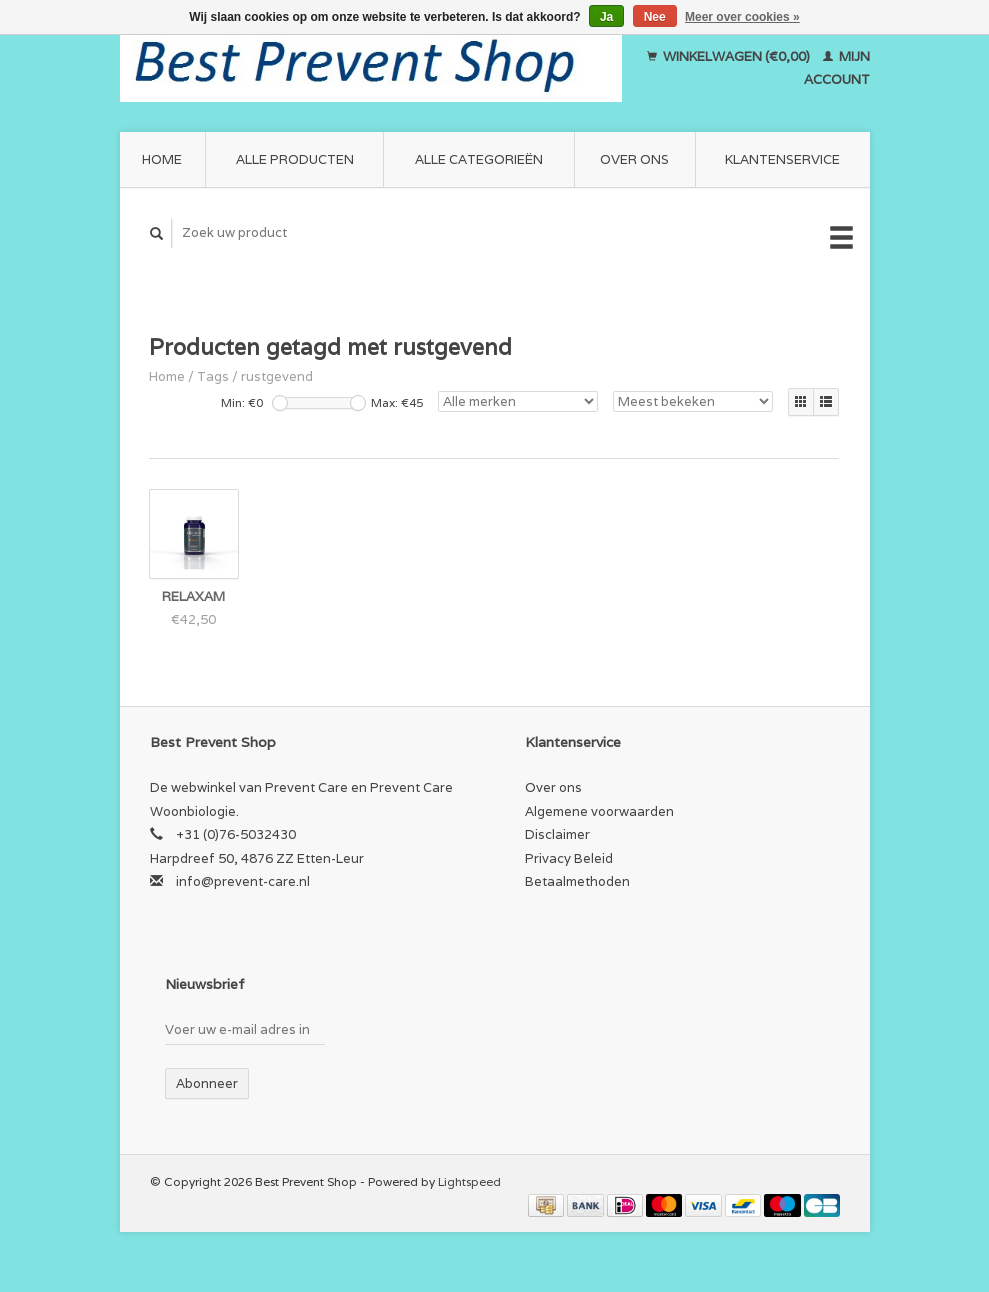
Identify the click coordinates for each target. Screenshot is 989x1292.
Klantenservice (782, 159)
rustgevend (277, 376)
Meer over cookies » (742, 17)
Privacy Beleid (569, 858)
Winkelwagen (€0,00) (730, 56)
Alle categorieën (479, 159)
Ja (606, 17)
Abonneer (207, 1083)
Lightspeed (469, 1181)
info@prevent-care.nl (243, 881)
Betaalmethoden (577, 881)
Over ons (634, 159)
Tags (213, 376)
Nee (655, 17)
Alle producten (295, 159)
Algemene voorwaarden (599, 811)
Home (162, 159)
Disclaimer (557, 834)
